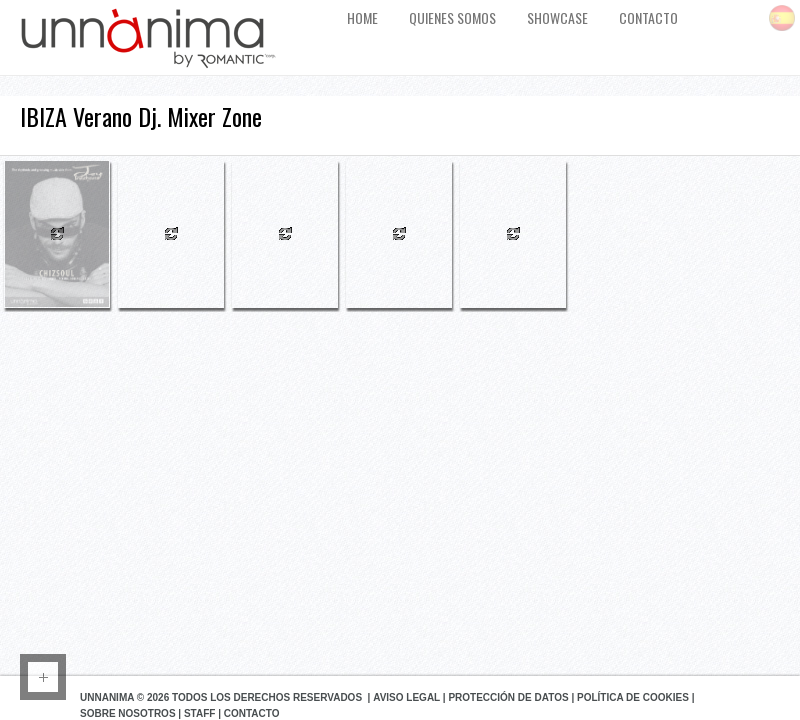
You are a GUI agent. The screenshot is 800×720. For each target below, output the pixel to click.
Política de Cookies (633, 697)
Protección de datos (508, 697)
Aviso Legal (406, 697)
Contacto (252, 713)
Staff (199, 713)
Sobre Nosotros (128, 713)
